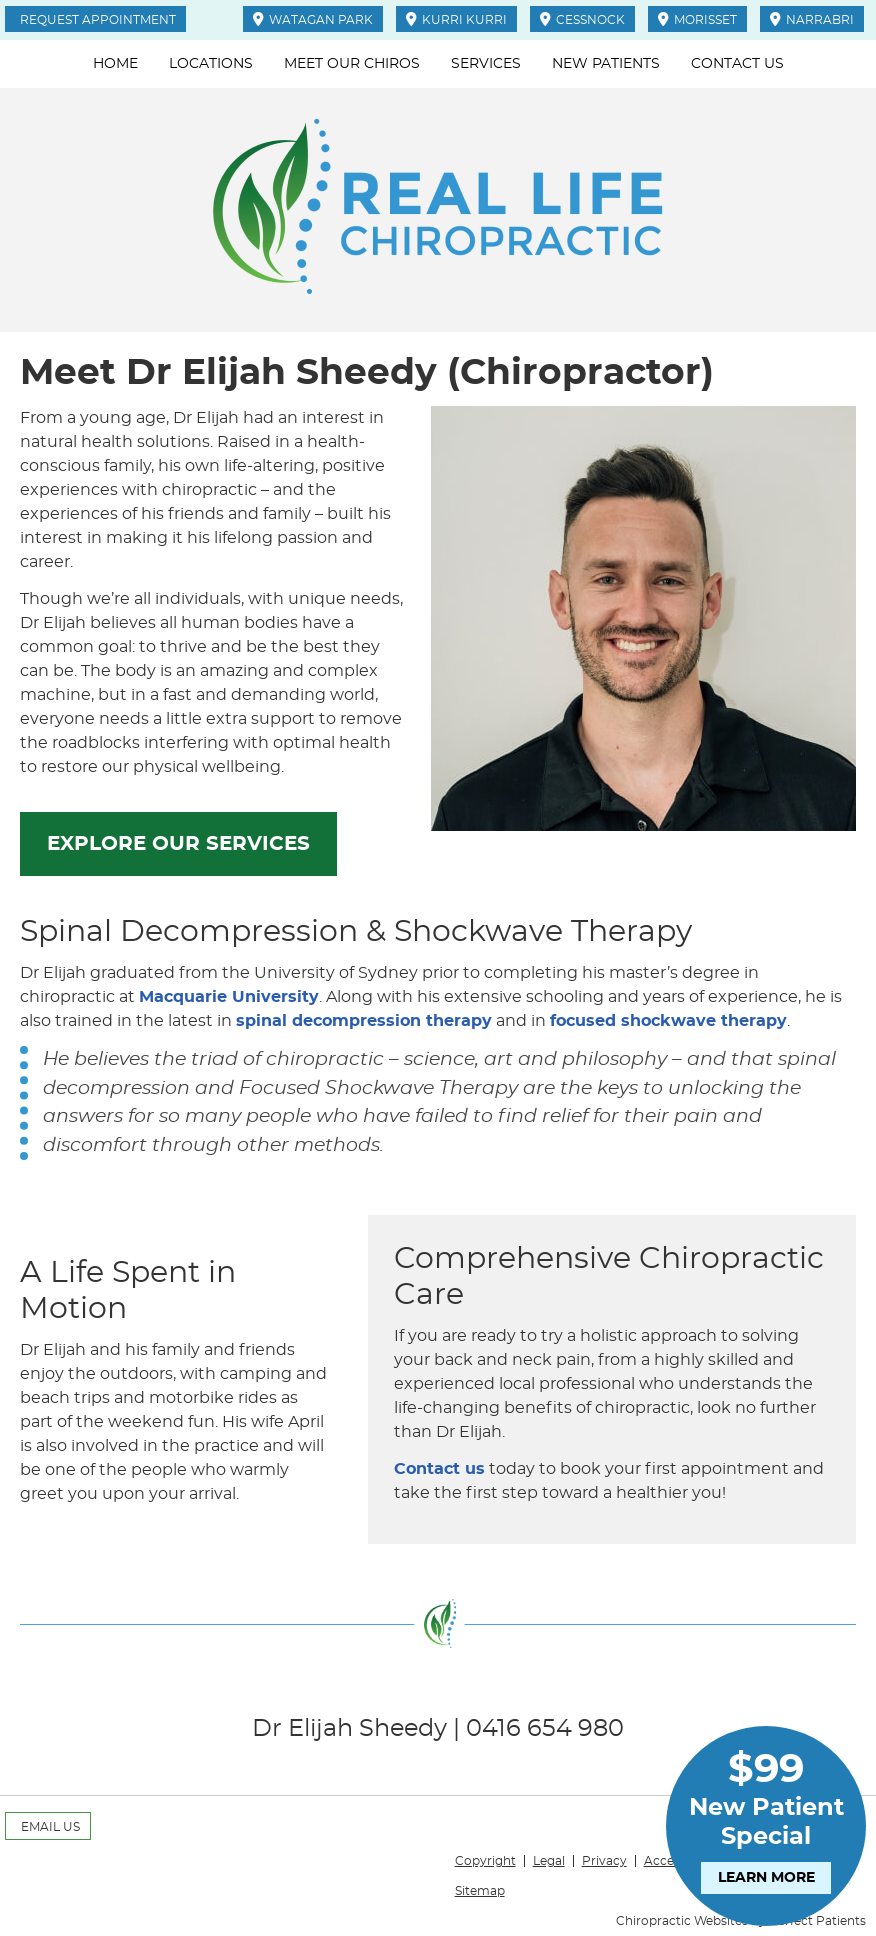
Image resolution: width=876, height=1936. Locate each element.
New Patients (606, 64)
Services (486, 64)
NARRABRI (812, 19)
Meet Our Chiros (352, 64)
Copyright (485, 1861)
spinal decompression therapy (364, 1021)
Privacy (604, 1861)
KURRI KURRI (456, 19)
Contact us (439, 1469)
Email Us (50, 1827)
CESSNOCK (582, 19)
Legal (549, 1861)
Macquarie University (229, 997)
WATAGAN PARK (313, 19)
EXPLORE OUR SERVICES (178, 844)
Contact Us (737, 64)
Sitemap (480, 1891)
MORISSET (697, 19)
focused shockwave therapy (668, 1021)
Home (115, 64)
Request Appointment (98, 20)
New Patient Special (766, 1820)
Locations (211, 64)
